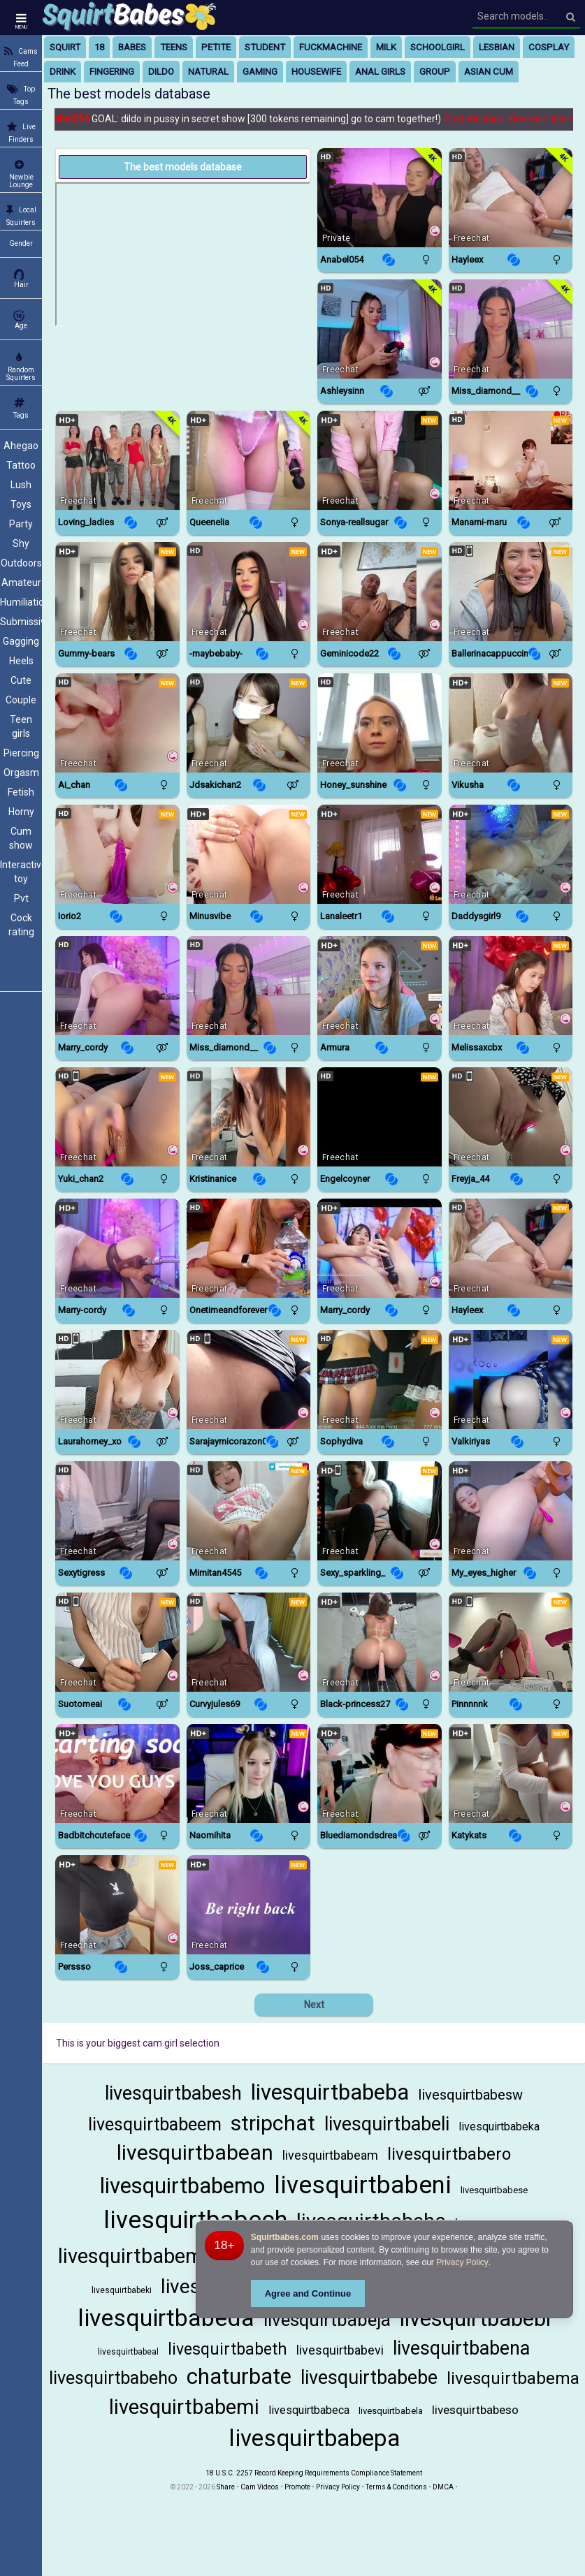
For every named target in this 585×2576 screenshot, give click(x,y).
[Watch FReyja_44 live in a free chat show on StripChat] (511, 1116)
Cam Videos (259, 2487)
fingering (111, 71)
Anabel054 (73, 118)
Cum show (21, 838)
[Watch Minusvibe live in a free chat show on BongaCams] (249, 854)
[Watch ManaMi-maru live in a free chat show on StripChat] (511, 460)
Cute (20, 680)
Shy (21, 543)
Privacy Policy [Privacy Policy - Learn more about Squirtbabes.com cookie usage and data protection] (462, 2262)
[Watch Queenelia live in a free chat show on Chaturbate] (249, 460)
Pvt (21, 898)
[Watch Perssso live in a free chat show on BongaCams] (117, 1904)
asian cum (488, 71)
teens (173, 47)
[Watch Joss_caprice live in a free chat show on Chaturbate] (249, 1904)
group (434, 71)
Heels (21, 660)
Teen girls (21, 726)
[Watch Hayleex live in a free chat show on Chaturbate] (511, 197)
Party (21, 523)
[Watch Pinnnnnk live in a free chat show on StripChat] (511, 1642)
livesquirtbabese (494, 2190)
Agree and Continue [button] (308, 2293)
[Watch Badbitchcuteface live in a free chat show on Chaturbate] (117, 1773)
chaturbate (239, 2377)
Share (226, 2487)
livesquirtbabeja (327, 2319)
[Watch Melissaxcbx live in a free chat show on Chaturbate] (511, 985)
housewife (316, 71)
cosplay (548, 47)
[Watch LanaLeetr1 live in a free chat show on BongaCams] (379, 854)
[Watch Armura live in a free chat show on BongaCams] (379, 985)
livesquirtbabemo (182, 2186)
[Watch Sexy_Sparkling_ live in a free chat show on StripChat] (379, 1510)
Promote (297, 2487)
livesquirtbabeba (330, 2092)
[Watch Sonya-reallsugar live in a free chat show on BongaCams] (379, 460)
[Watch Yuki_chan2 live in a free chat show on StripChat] (117, 1116)
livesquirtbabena (461, 2348)
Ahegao (20, 445)
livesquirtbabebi (475, 2319)
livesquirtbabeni (363, 2185)
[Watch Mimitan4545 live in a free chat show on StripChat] (249, 1510)
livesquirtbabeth (227, 2349)
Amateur (21, 582)
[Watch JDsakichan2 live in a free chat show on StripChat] (249, 723)
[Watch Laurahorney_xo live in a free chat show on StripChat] (117, 1379)
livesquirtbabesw (470, 2094)
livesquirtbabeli (386, 2124)
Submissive (21, 621)
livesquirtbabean (195, 2152)
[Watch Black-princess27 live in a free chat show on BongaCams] (379, 1642)
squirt (65, 47)
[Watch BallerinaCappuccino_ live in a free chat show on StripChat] (511, 591)
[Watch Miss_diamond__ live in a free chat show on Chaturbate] (511, 329)
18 (99, 47)
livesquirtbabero (449, 2154)
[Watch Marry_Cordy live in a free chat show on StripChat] (117, 985)
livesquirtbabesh (173, 2093)
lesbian (496, 47)
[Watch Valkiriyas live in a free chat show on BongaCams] (511, 1379)
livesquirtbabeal (128, 2352)
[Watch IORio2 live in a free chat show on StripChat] (117, 854)
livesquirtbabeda (166, 2318)
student (265, 47)
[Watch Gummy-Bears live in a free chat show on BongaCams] (117, 591)
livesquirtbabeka (499, 2126)
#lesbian (491, 118)
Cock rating (21, 924)
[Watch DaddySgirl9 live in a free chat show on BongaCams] (511, 854)
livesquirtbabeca (308, 2410)
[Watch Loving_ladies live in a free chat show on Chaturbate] (117, 460)
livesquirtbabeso (475, 2410)
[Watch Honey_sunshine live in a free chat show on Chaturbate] (379, 723)
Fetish (21, 792)
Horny (21, 811)
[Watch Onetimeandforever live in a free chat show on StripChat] (249, 1248)
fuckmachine (330, 47)
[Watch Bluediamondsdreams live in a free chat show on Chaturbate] (379, 1773)
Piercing (21, 753)
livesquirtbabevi (340, 2350)
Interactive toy (21, 871)
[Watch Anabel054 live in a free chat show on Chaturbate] (379, 197)
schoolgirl (437, 47)
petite (216, 47)
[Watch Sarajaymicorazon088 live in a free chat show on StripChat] (249, 1379)
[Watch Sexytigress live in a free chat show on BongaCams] (117, 1510)
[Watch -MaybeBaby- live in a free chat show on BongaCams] (249, 591)
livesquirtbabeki (122, 2290)
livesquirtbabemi (184, 2407)
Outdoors (21, 563)
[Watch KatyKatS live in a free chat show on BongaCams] (511, 1773)
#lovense (533, 118)
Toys (20, 504)
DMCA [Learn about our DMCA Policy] (443, 2487)
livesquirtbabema (513, 2378)
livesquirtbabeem (155, 2124)
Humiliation (21, 602)
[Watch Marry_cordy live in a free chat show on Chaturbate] (379, 1248)
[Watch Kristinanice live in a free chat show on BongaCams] (249, 1116)
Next (314, 2004)
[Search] (570, 17)
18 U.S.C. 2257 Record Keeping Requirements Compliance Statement (313, 2473)
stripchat (273, 2123)
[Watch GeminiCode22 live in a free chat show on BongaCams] (379, 591)
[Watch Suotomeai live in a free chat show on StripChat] (117, 1642)
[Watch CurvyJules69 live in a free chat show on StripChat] (249, 1642)
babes (132, 47)
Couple (21, 699)
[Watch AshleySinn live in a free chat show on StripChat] (379, 329)
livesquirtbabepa (314, 2438)
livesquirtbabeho (113, 2378)
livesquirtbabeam (330, 2155)
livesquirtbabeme (136, 2256)
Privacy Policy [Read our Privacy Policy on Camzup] (338, 2487)
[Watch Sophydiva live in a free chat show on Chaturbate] (379, 1379)
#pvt (459, 118)
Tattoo (21, 465)
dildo (161, 71)
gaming (260, 71)
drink (62, 71)
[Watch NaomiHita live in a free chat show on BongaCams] (249, 1773)
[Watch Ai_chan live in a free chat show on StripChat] (117, 723)
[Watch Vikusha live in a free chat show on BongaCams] (511, 723)
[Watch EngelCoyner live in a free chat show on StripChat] (379, 1116)
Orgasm (21, 772)
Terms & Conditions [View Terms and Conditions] (396, 2487)
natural (208, 71)
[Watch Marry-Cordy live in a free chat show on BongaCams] (117, 1248)
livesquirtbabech (195, 2220)
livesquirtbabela (391, 2411)
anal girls (380, 71)
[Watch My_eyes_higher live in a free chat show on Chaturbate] (511, 1510)
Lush (20, 484)
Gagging (21, 641)
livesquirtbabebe (369, 2377)
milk (386, 47)
